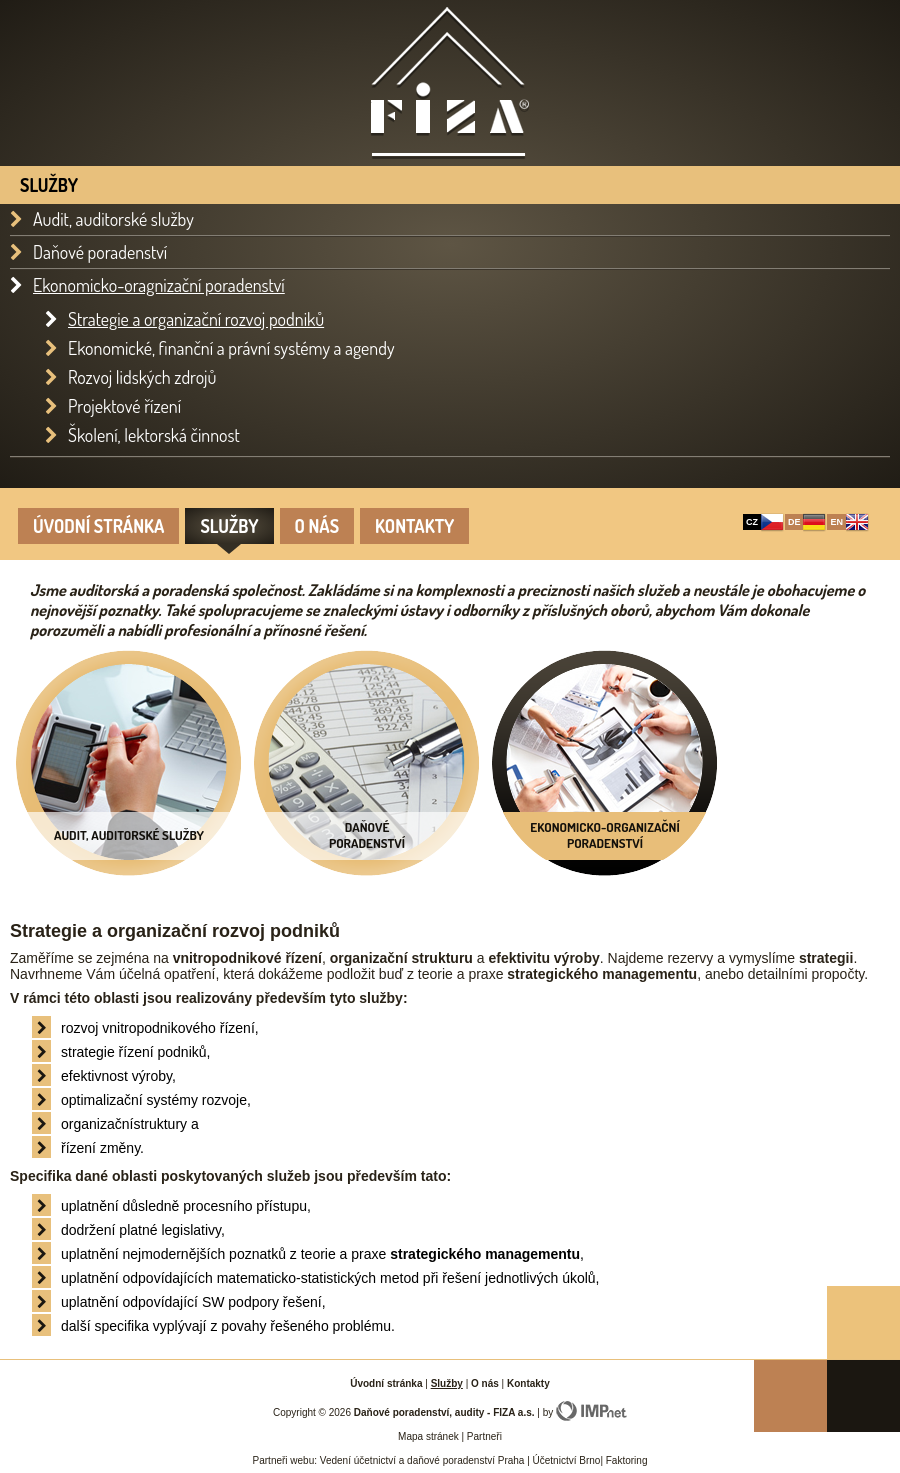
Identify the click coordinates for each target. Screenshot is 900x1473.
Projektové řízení (124, 406)
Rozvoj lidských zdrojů (142, 377)
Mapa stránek (428, 1436)
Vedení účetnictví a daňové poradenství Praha (422, 1460)
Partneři (484, 1436)
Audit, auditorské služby (113, 219)
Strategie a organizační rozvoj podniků (196, 319)
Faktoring (625, 1460)
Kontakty (414, 526)
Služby (229, 526)
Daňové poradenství (100, 252)
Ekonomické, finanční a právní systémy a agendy (231, 348)
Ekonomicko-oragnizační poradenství (159, 285)
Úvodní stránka (98, 526)
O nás (317, 526)
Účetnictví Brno (567, 1460)
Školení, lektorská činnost (154, 435)
